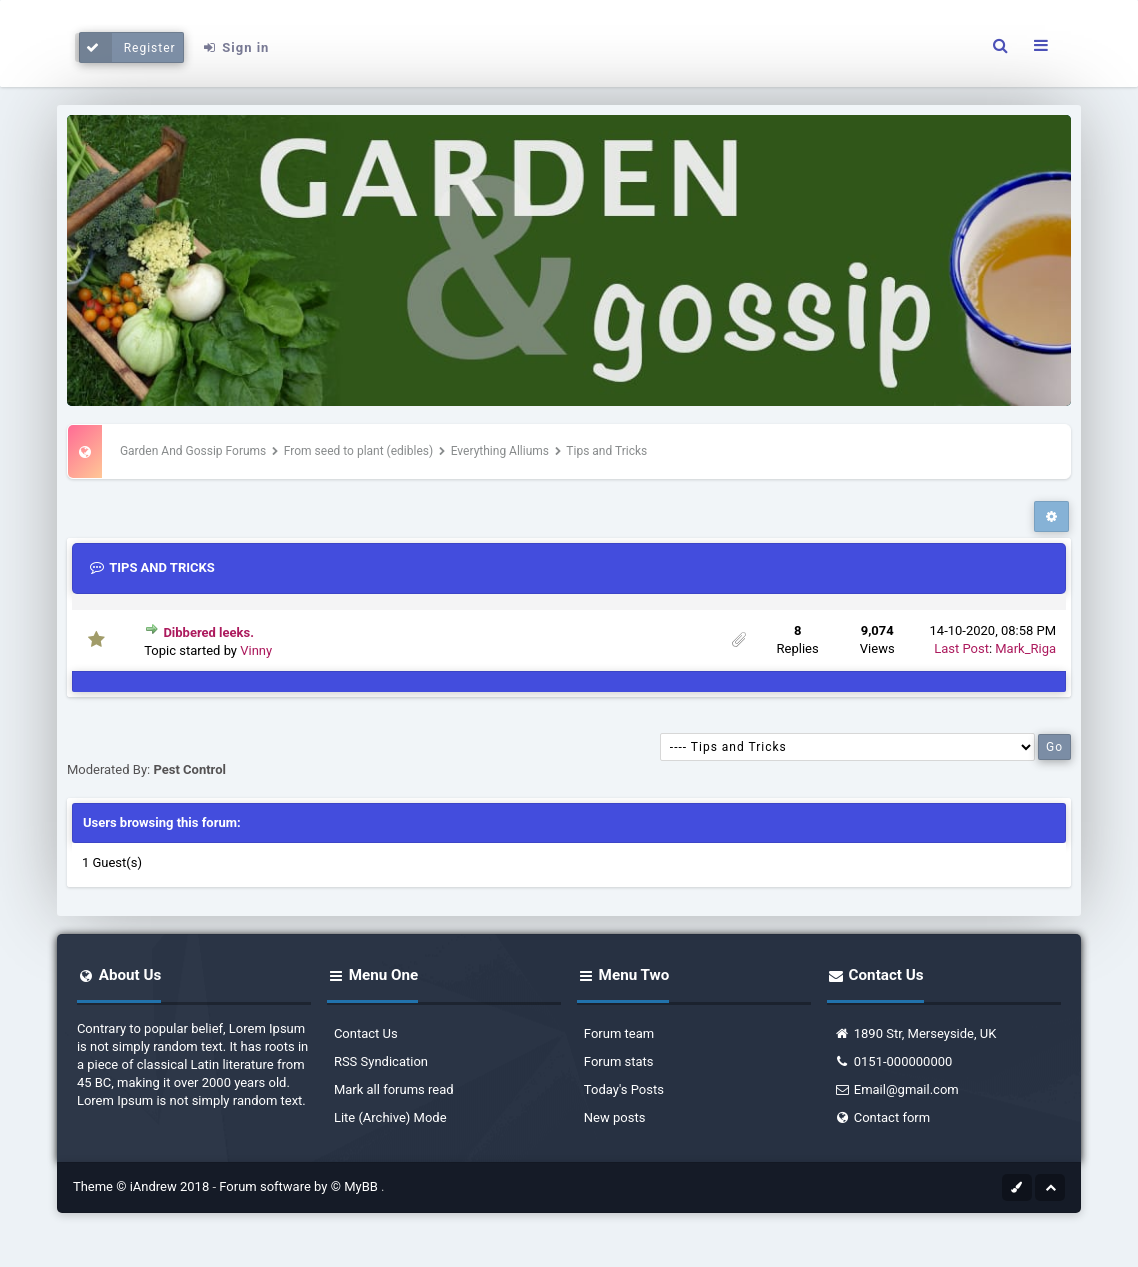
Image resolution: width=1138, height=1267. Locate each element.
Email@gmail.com (896, 1089)
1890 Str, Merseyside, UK (915, 1033)
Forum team (619, 1033)
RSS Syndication (381, 1061)
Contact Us (366, 1033)
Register (127, 47)
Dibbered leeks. (208, 632)
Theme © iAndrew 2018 (143, 1186)
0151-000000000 (893, 1061)
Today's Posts (624, 1089)
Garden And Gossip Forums (193, 451)
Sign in (235, 47)
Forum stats (619, 1061)
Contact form (882, 1117)
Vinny (256, 650)
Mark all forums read (394, 1089)
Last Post (961, 648)
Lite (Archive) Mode (390, 1117)
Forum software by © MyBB (300, 1186)
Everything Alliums (500, 451)
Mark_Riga (1025, 648)
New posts (615, 1117)
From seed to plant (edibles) (358, 451)
